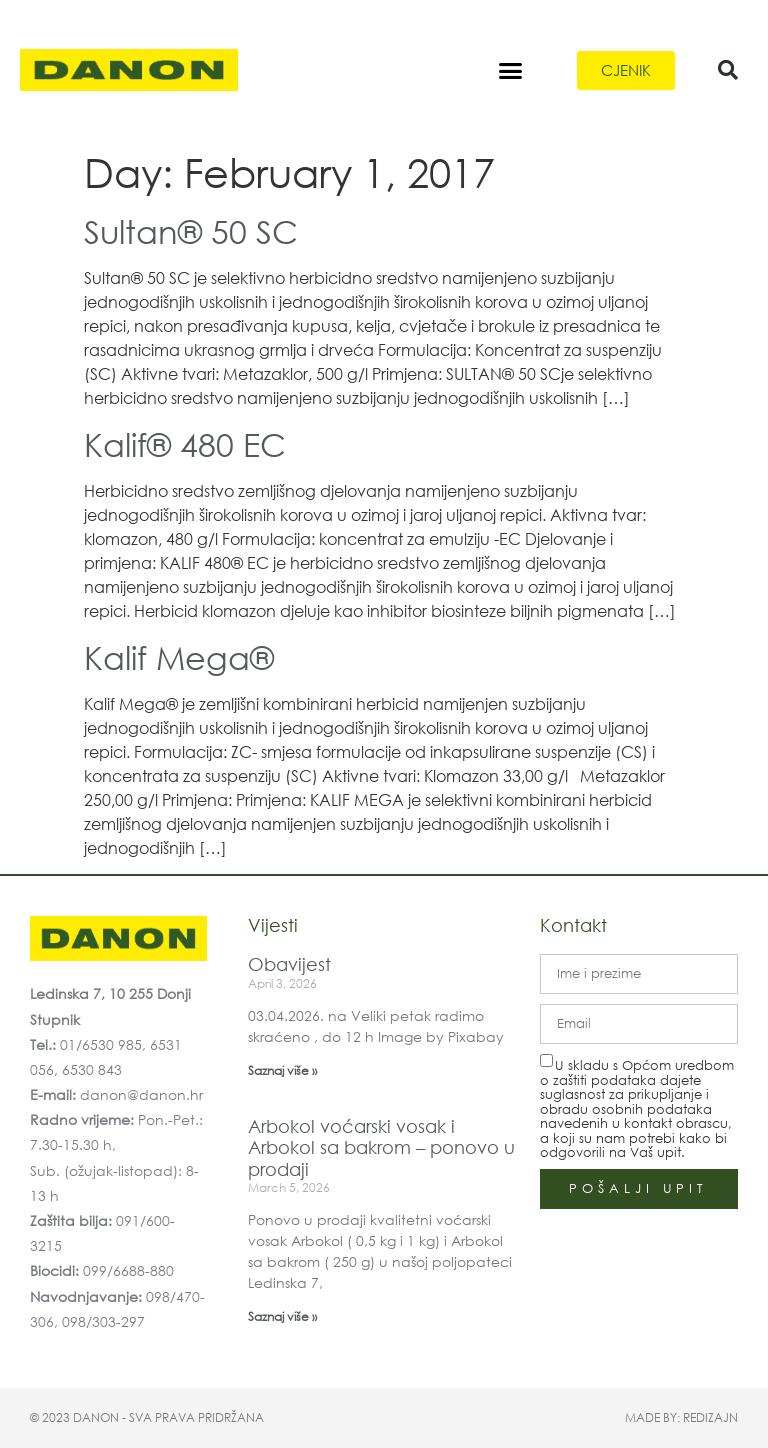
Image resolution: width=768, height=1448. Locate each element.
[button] (511, 70)
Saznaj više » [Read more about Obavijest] (282, 1070)
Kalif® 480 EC (185, 443)
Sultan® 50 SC (191, 230)
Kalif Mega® (179, 656)
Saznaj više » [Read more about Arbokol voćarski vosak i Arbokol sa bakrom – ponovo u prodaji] (282, 1316)
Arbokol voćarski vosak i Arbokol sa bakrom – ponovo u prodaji (381, 1147)
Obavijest (289, 964)
